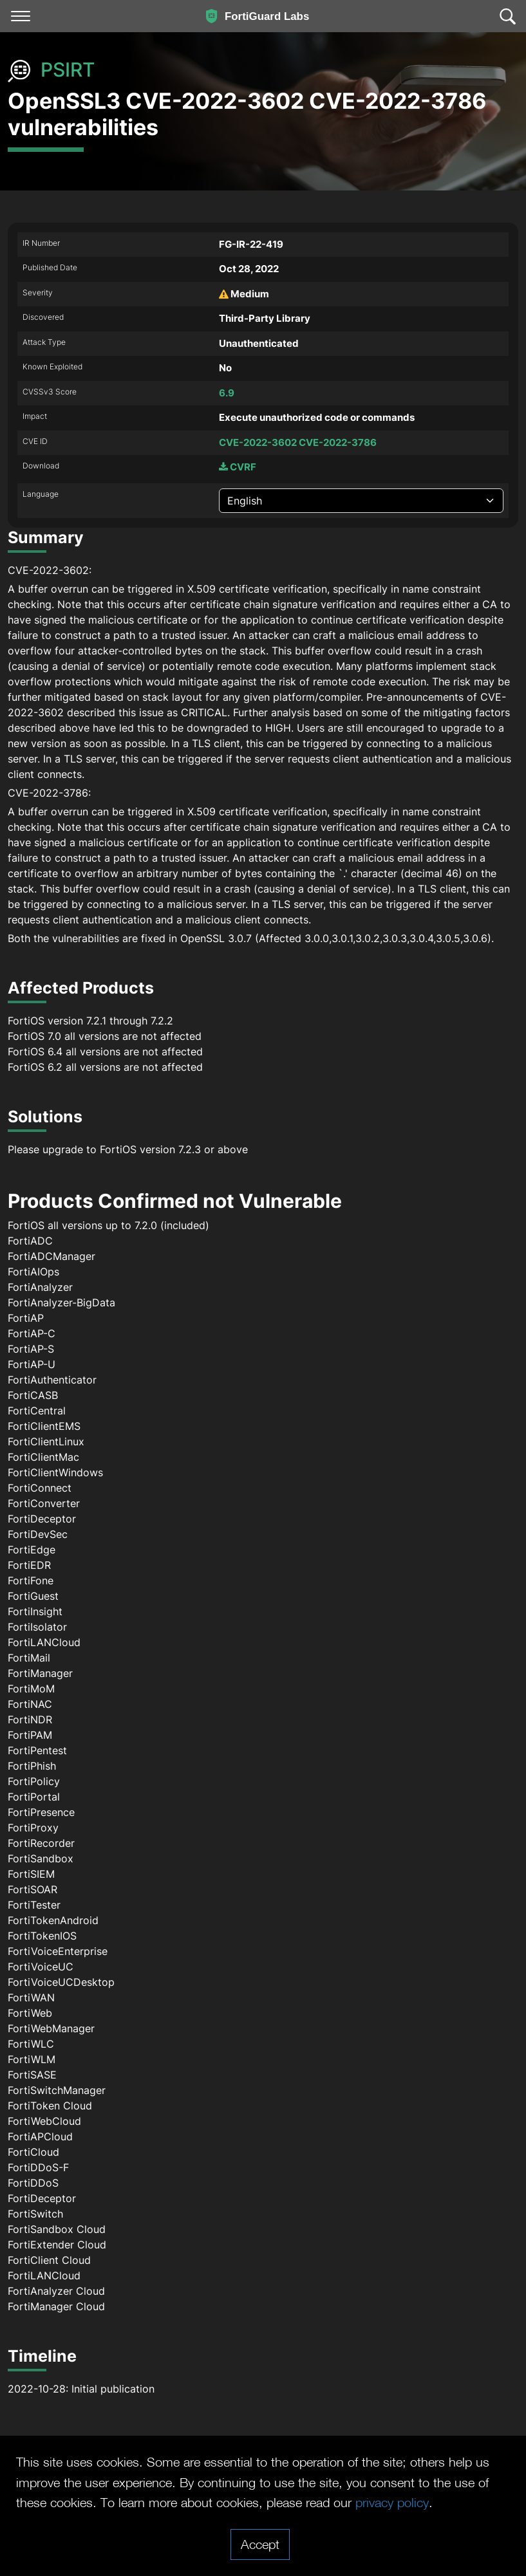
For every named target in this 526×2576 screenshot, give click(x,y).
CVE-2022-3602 (258, 442)
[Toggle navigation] (20, 16)
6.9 (226, 393)
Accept (260, 2544)
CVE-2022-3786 (338, 442)
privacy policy (392, 2502)
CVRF (237, 467)
